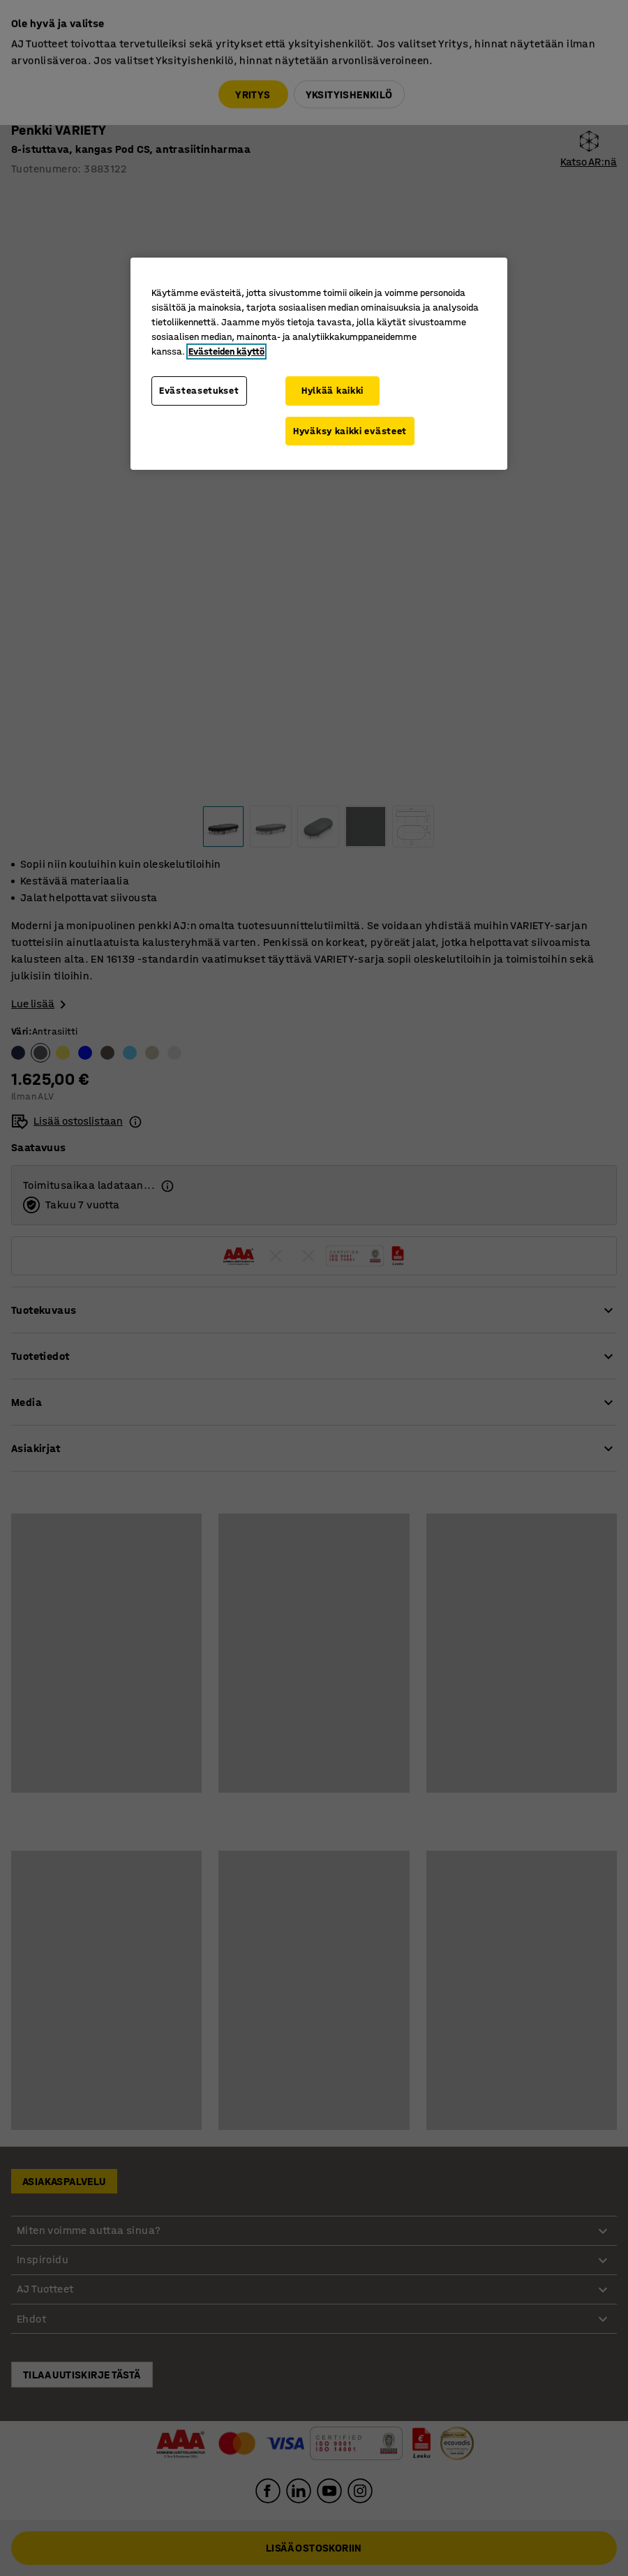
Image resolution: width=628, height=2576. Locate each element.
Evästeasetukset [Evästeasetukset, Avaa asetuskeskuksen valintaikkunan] (199, 391)
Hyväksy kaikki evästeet (350, 431)
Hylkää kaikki (332, 391)
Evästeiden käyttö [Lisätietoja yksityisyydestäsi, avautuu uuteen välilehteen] (226, 351)
